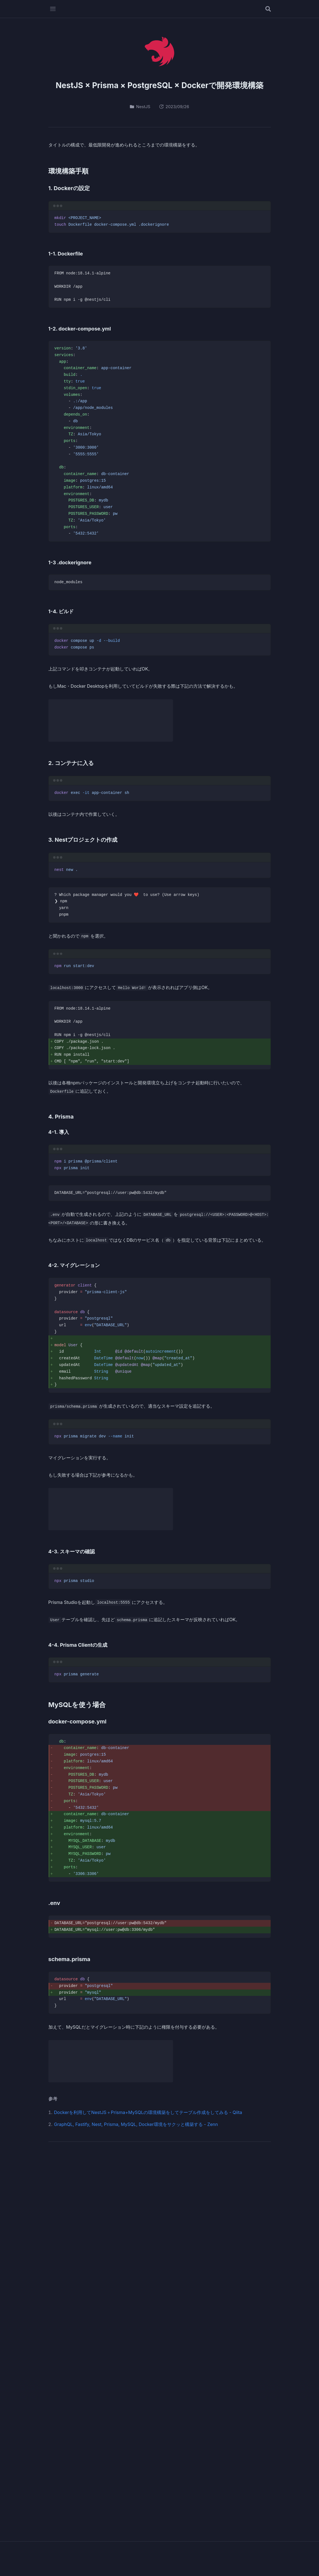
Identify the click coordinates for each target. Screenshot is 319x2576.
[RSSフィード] (257, 2175)
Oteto (93, 2171)
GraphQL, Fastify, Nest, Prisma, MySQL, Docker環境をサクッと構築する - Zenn (136, 2129)
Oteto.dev (159, 2553)
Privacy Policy (170, 2564)
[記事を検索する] (268, 9)
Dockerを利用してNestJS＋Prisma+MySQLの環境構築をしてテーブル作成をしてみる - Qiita (148, 2117)
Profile (142, 2564)
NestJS (140, 106)
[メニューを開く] (52, 9)
